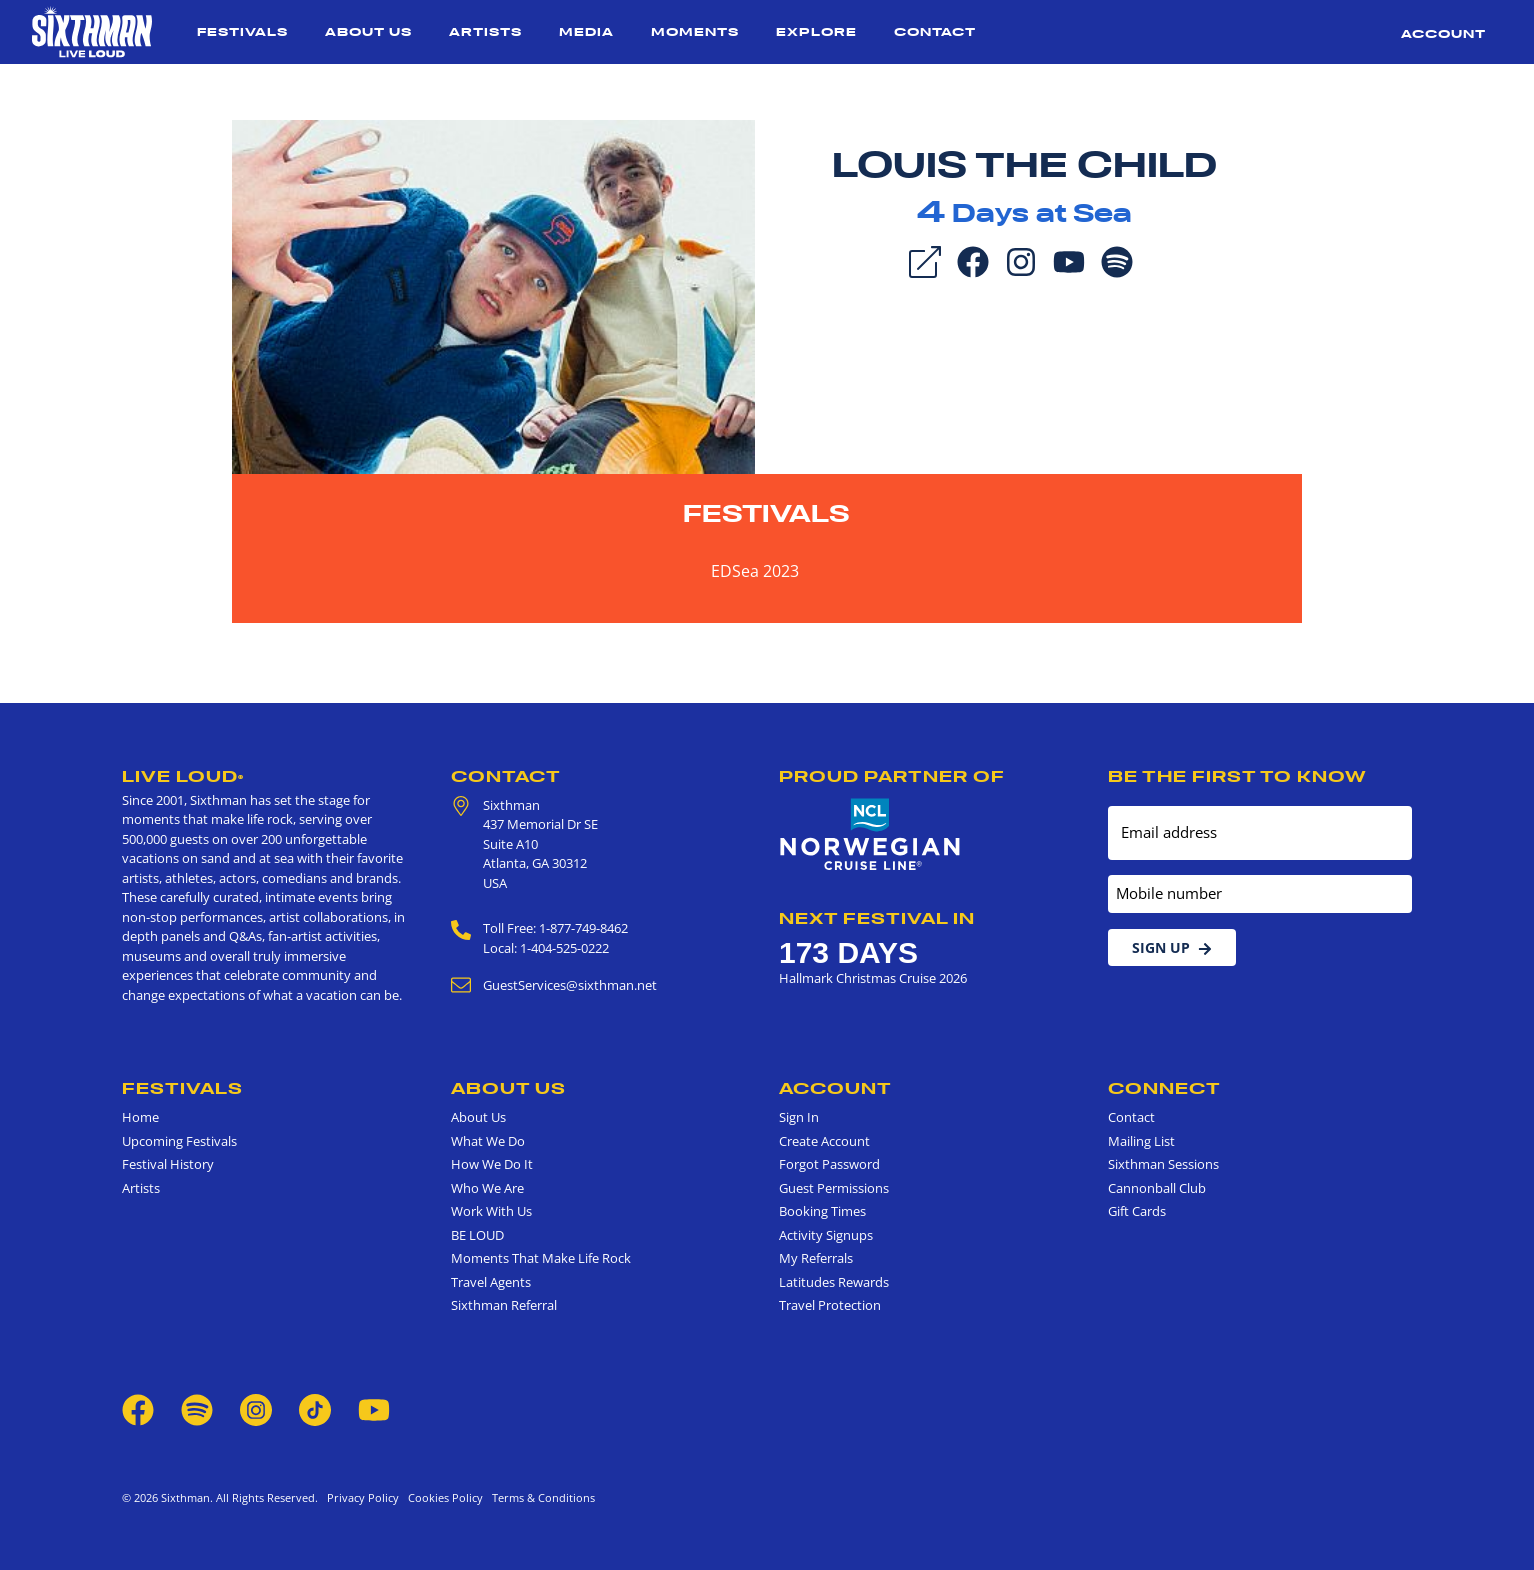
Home (140, 1117)
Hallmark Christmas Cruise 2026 (873, 978)
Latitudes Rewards (834, 1282)
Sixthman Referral (504, 1305)
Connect (1164, 1088)
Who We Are (487, 1188)
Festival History (168, 1164)
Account (1443, 33)
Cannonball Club (1157, 1188)
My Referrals (816, 1258)
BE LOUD (477, 1235)
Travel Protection (830, 1305)
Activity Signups (826, 1235)
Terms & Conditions (540, 1497)
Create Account (824, 1141)
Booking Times (822, 1211)
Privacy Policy (363, 1497)
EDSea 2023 (755, 571)
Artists (485, 31)
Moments (695, 31)
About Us (368, 31)
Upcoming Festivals (179, 1141)
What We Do (488, 1141)
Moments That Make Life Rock (541, 1258)
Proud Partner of (892, 776)
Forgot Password (829, 1164)
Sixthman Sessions (1163, 1164)
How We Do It (492, 1164)
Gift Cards (1137, 1211)
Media (586, 31)
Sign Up (1172, 947)
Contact (935, 31)
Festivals (242, 31)
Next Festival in (877, 918)
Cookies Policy (442, 1497)
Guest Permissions (834, 1188)
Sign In (799, 1117)
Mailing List (1141, 1141)
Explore (816, 31)
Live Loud (183, 776)
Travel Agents (491, 1282)
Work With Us (491, 1211)
